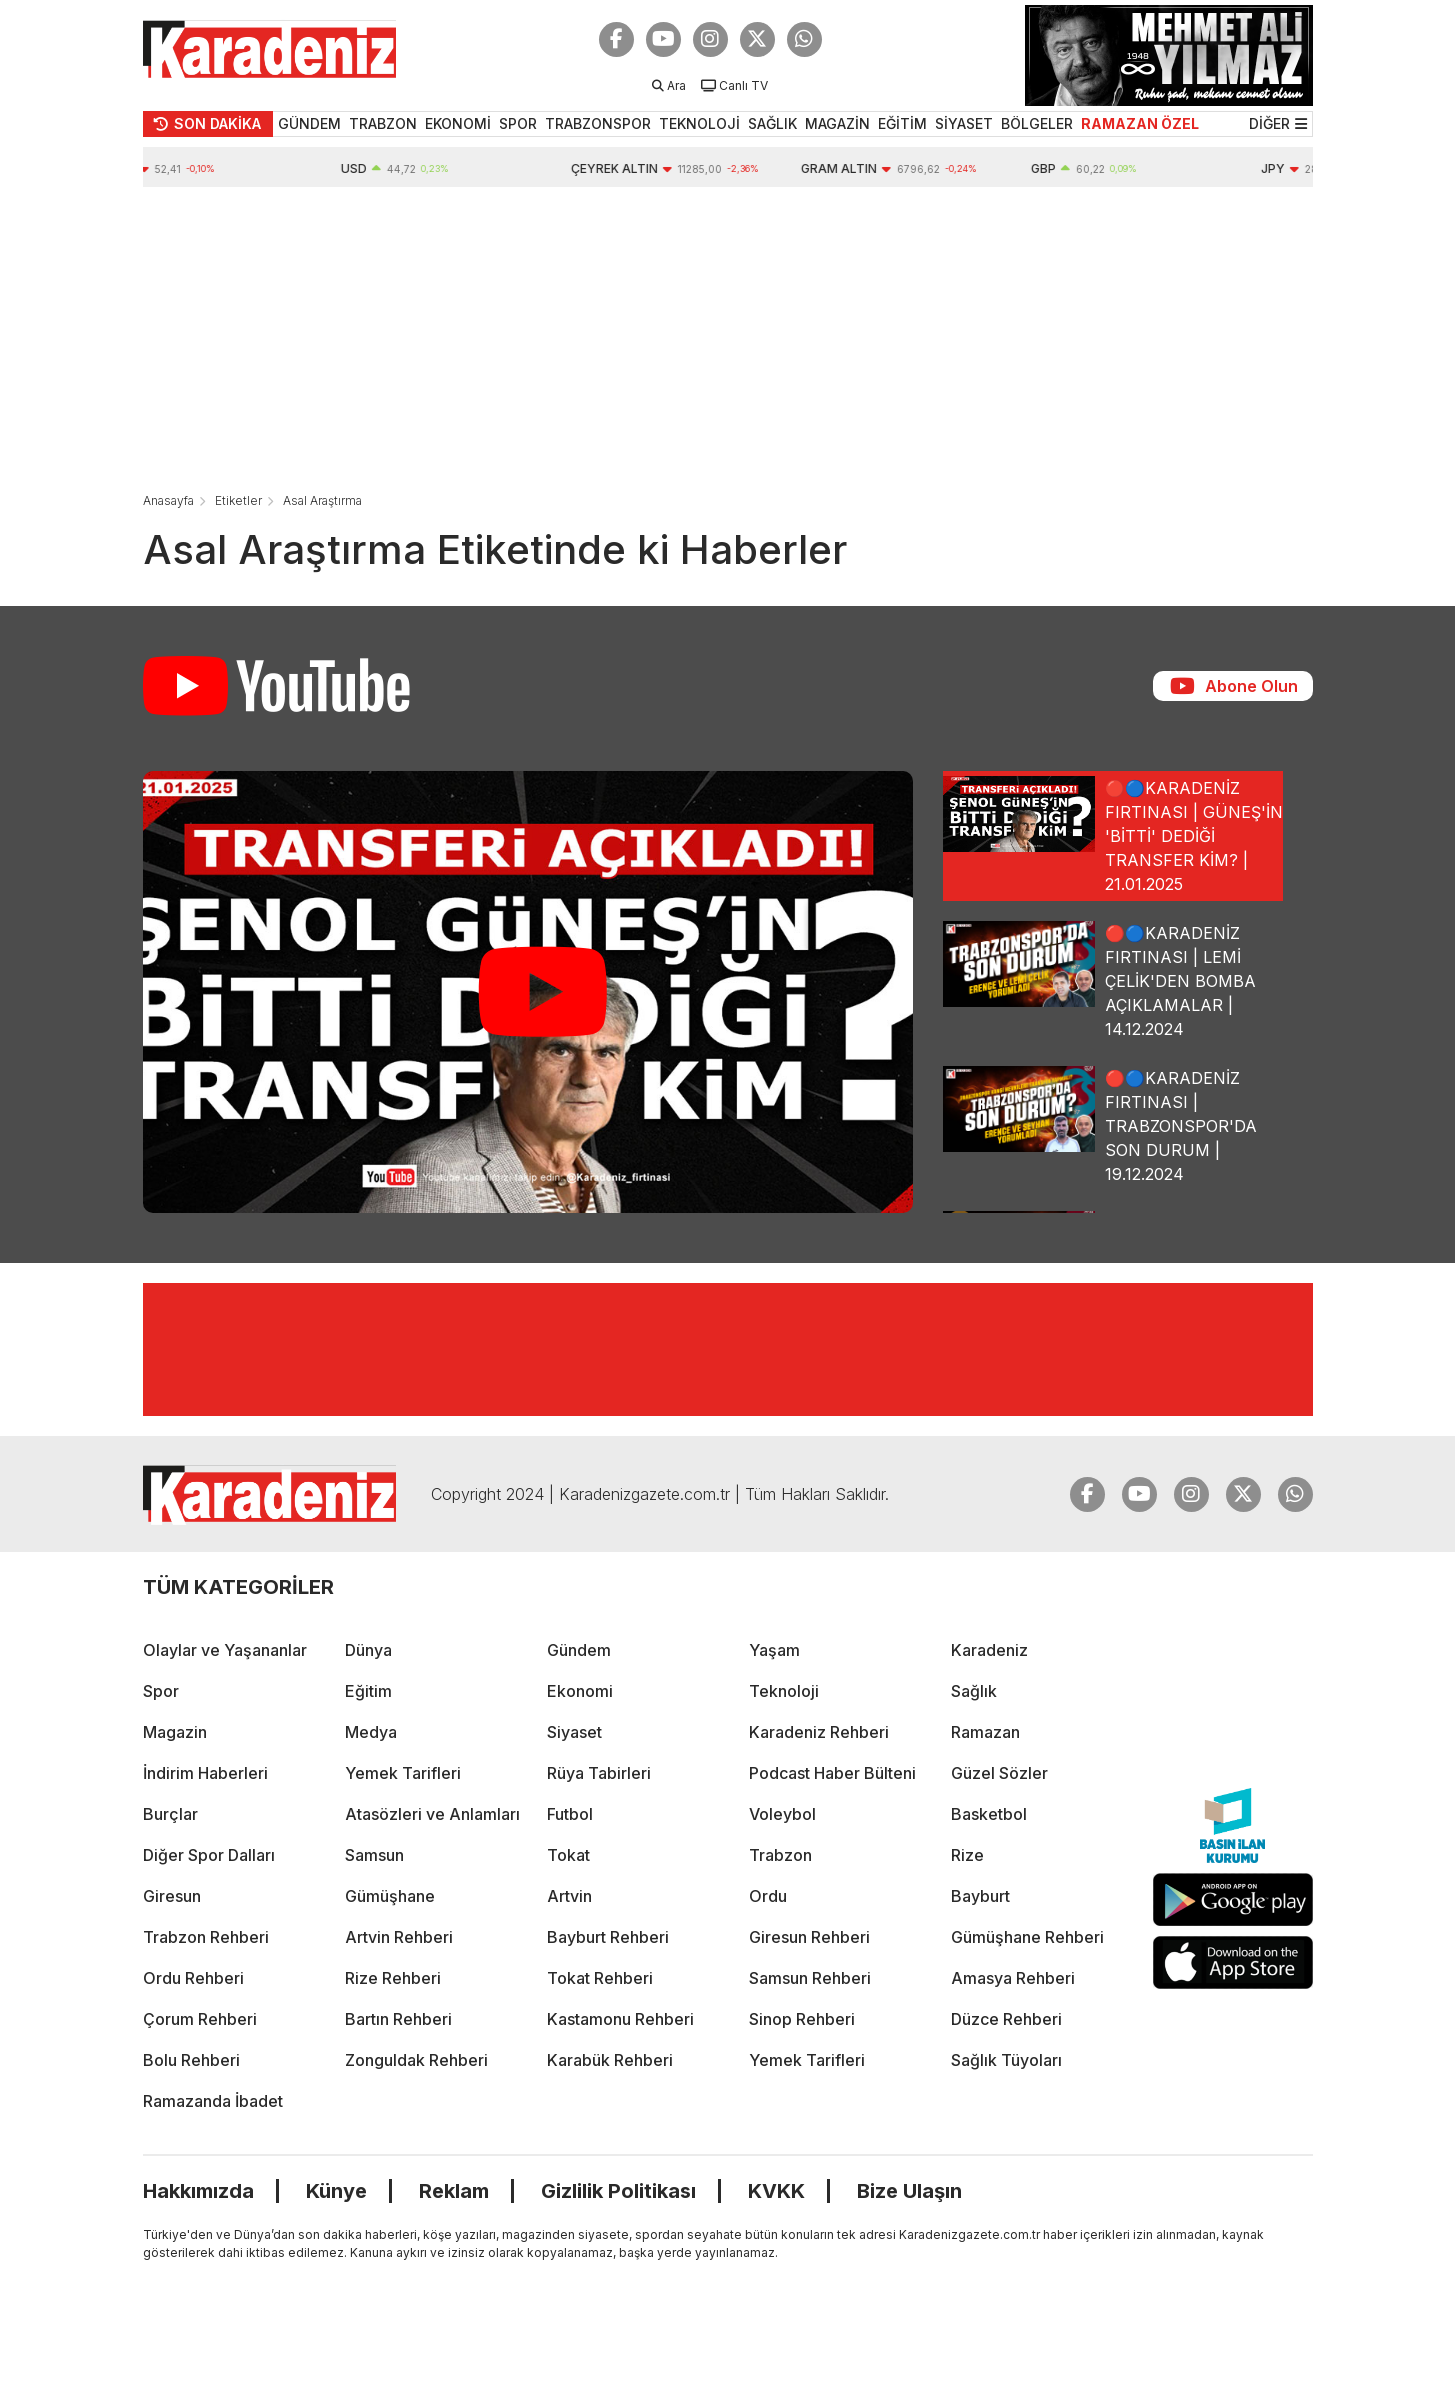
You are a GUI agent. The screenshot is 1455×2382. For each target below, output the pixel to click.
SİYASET (964, 123)
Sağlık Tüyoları (1006, 2060)
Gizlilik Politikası (618, 2191)
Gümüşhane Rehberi (1027, 1937)
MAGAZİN (837, 123)
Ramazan (985, 1732)
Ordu (768, 1896)
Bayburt (980, 1896)
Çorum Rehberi (200, 2019)
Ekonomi (580, 1691)
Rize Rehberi (393, 1978)
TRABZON (383, 123)
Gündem (579, 1650)
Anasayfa (168, 500)
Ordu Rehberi (193, 1978)
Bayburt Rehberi (608, 1937)
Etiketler (238, 500)
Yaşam (774, 1650)
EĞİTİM (902, 123)
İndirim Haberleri (205, 1773)
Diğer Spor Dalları (209, 1855)
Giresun (172, 1896)
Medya (371, 1732)
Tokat (568, 1855)
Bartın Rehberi (398, 2019)
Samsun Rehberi (810, 1978)
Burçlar (170, 1814)
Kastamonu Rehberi (620, 2019)
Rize (967, 1855)
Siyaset (574, 1732)
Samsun (374, 1855)
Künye (336, 2191)
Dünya (368, 1650)
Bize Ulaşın (909, 2191)
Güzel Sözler (999, 1773)
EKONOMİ (458, 123)
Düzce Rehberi (1006, 2019)
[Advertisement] (728, 337)
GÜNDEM (309, 123)
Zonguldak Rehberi (416, 2060)
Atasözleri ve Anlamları (432, 1814)
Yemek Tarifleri (403, 1773)
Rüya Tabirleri (599, 1773)
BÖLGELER (1037, 123)
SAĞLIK (772, 123)
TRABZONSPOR (598, 123)
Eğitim (368, 1691)
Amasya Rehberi (1013, 1978)
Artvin (569, 1896)
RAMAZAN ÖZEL (1140, 123)
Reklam (454, 2191)
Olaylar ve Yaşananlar (225, 1650)
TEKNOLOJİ (699, 123)
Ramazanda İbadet (213, 2101)
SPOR (518, 123)
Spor (161, 1691)
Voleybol (782, 1814)
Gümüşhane (390, 1896)
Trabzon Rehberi (206, 1937)
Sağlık (974, 1691)
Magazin (175, 1732)
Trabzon (780, 1855)
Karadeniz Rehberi (819, 1732)
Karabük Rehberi (610, 2060)
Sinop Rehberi (802, 2019)
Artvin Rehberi (399, 1937)
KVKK (776, 2191)
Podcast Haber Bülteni (832, 1773)
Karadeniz (989, 1650)
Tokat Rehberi (600, 1978)
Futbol (570, 1814)
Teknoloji (784, 1691)
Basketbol (989, 1814)
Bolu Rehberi (191, 2060)
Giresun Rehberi (809, 1937)
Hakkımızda (198, 2191)
